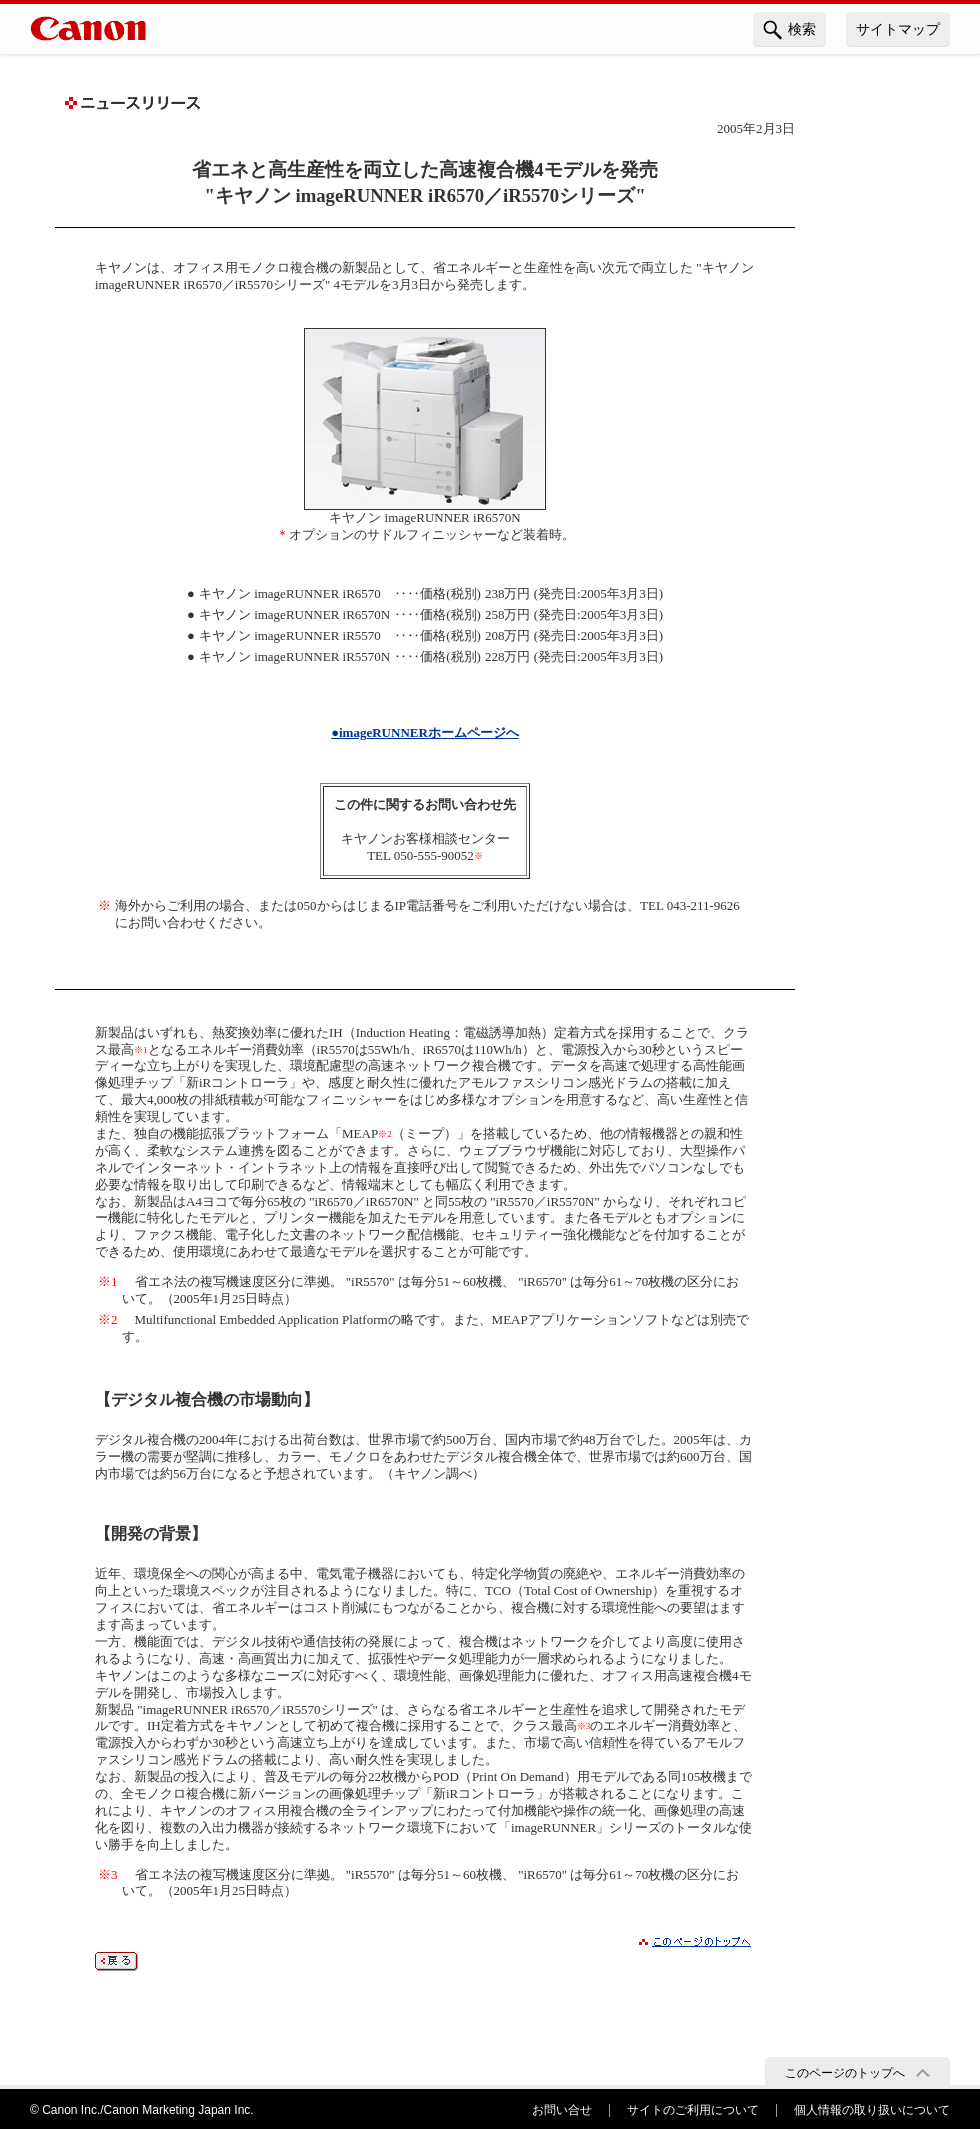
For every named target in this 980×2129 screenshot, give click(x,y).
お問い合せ (562, 2110)
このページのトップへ (845, 2073)
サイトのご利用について (693, 2110)
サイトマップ (898, 29)
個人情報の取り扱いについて (872, 2110)
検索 (789, 30)
